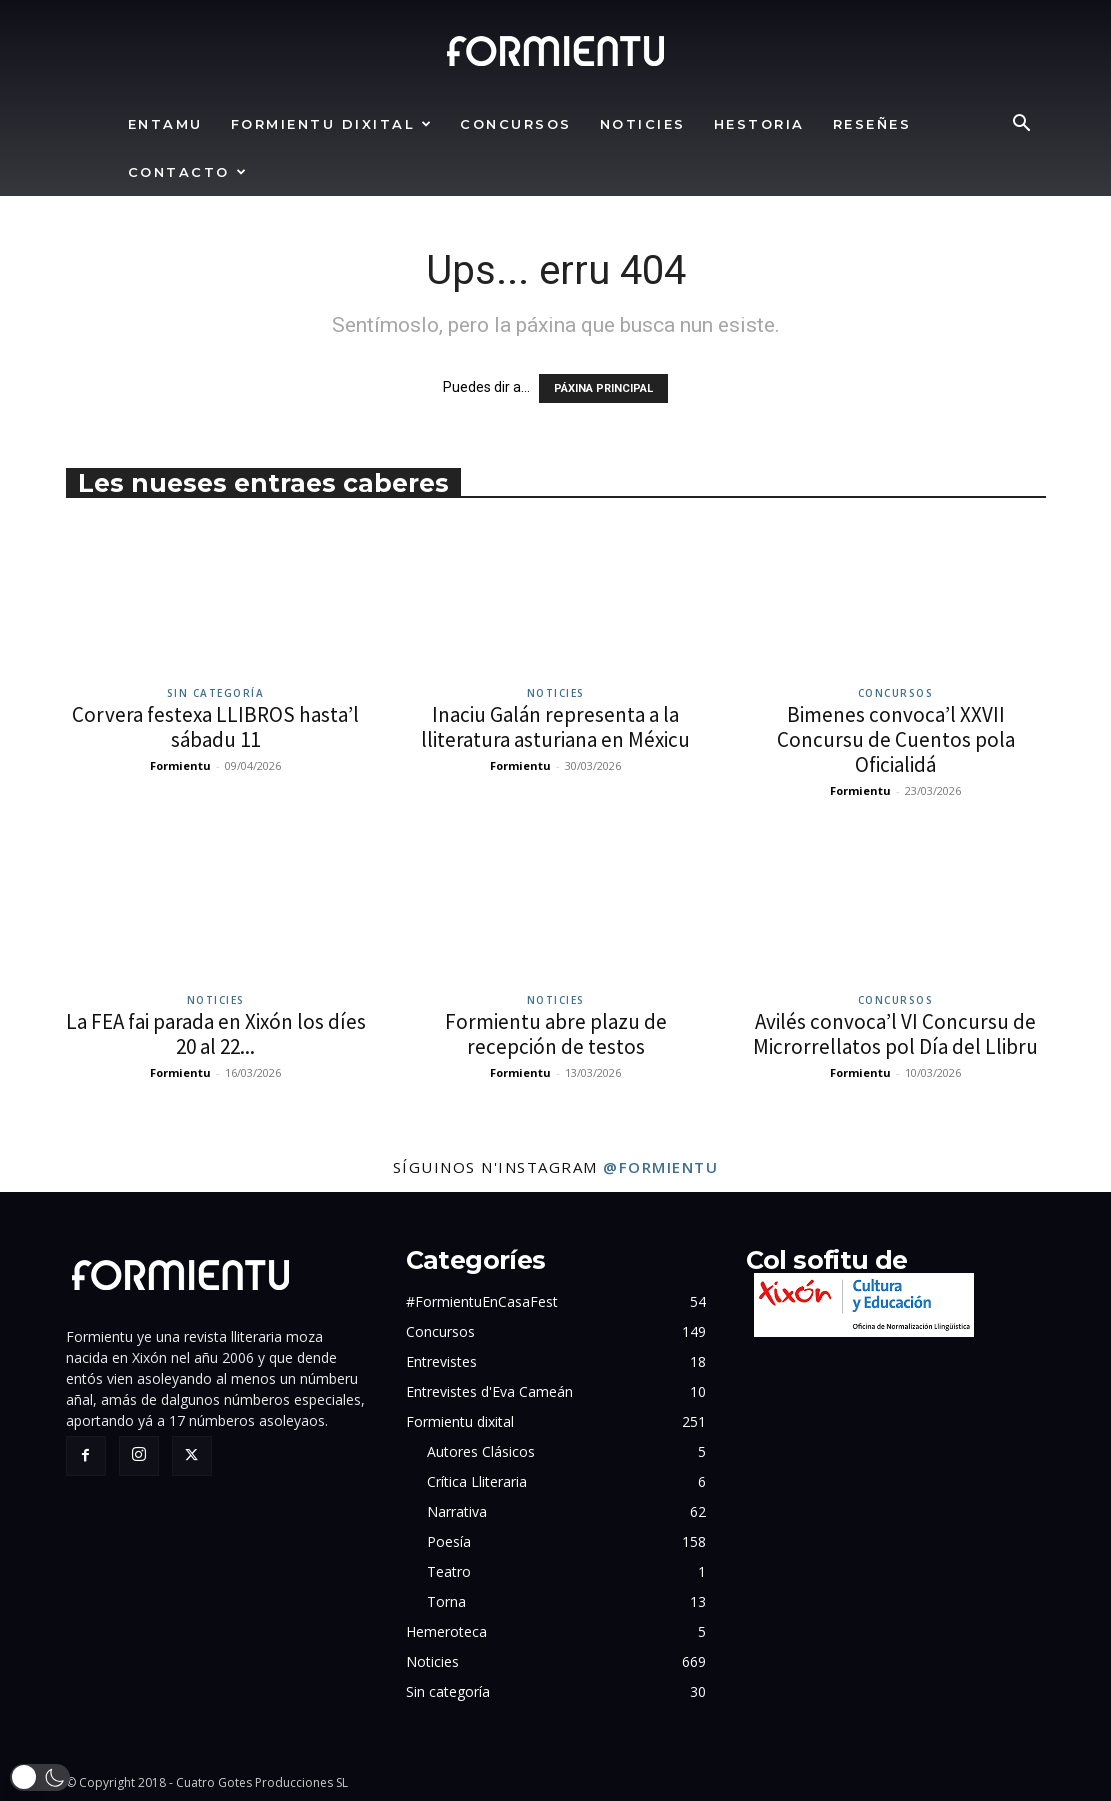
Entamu (165, 124)
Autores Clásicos (481, 1451)
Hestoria (759, 124)
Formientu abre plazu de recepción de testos (556, 1034)
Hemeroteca (446, 1631)
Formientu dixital (332, 124)
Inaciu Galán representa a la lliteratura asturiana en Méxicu (555, 727)
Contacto (188, 172)
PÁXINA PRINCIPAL (603, 388)
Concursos (516, 124)
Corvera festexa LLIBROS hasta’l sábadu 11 (215, 727)
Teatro (449, 1571)
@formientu (660, 1167)
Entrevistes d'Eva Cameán (489, 1391)
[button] (1022, 125)
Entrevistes (441, 1361)
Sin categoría (216, 693)
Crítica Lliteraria (477, 1481)
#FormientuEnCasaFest (482, 1301)
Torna (446, 1601)
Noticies (643, 124)
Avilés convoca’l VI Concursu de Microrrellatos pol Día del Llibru (895, 1034)
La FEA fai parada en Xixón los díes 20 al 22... (216, 1034)
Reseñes (872, 124)
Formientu (180, 765)
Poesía (449, 1541)
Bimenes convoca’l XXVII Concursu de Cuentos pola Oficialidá (896, 739)
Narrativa (457, 1511)
